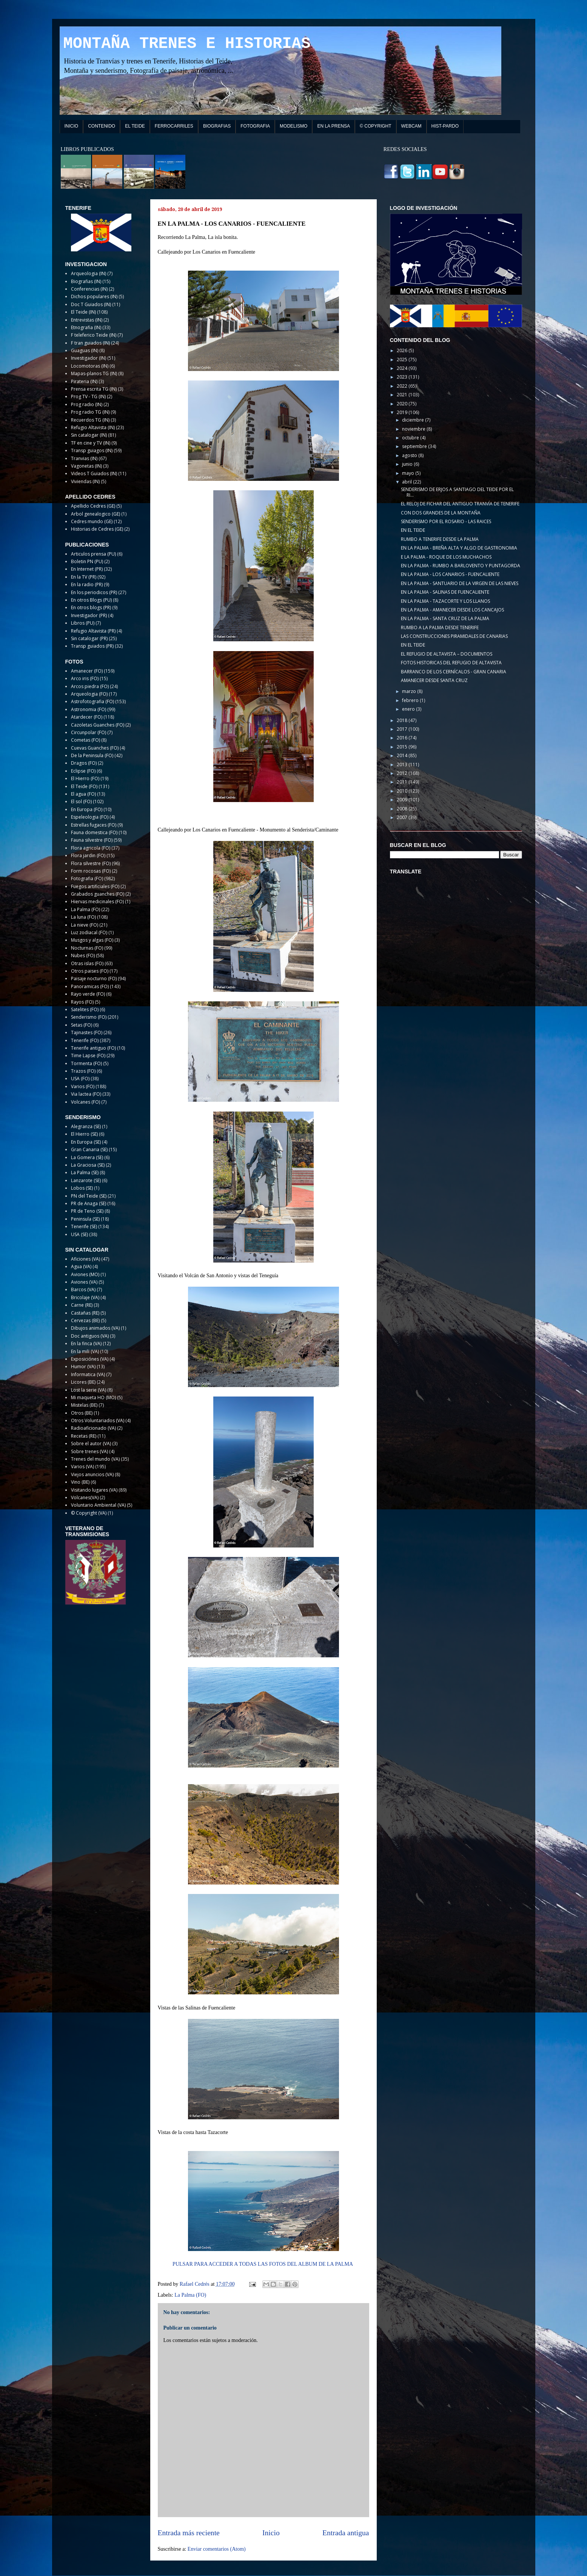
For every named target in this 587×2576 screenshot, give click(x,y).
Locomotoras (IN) (89, 366)
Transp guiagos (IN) (91, 450)
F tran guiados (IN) (90, 343)
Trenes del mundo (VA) (95, 1459)
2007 (402, 817)
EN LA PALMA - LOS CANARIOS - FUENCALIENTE (450, 574)
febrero (411, 700)
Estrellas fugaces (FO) (93, 825)
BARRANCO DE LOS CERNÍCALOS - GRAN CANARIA (453, 671)
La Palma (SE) (85, 1172)
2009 (402, 799)
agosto (410, 455)
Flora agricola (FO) (90, 848)
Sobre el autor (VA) (91, 1443)
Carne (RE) (81, 1305)
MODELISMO (293, 126)
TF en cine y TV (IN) (90, 443)
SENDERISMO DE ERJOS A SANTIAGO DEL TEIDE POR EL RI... (457, 492)
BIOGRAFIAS (217, 126)
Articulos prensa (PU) (93, 554)
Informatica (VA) (88, 1374)
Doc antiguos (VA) (90, 1336)
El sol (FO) (81, 801)
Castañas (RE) (85, 1313)
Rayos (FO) (82, 1002)
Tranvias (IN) (84, 458)
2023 (402, 377)
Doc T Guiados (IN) (91, 304)
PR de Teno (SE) (87, 1211)
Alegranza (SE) (86, 1126)
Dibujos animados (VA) (95, 1328)
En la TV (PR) (83, 577)
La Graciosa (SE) (88, 1165)
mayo (408, 473)
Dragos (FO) (84, 763)
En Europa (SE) (86, 1142)
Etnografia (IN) (86, 327)
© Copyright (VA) (88, 1513)
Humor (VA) (83, 1366)
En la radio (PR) (87, 584)
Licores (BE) (83, 1382)
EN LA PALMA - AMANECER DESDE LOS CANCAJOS (452, 610)
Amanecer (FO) (87, 671)
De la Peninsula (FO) (92, 755)
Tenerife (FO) (85, 1040)
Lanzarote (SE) (86, 1180)
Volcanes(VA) (85, 1497)
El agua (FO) (83, 794)
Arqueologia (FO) (89, 694)
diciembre (413, 420)
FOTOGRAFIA (255, 126)
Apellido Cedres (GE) (93, 506)
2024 (402, 368)
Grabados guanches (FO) (97, 894)
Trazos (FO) (83, 1071)
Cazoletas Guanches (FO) (97, 725)
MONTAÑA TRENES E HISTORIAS (187, 44)
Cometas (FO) (85, 740)
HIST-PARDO (445, 126)
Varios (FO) (82, 1086)
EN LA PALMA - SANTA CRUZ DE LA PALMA (445, 618)
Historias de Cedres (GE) (97, 529)
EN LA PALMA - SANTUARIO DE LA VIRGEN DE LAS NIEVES (459, 583)
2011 (402, 782)
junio (408, 464)
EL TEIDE (135, 126)
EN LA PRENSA (333, 126)
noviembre (414, 429)
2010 (402, 791)
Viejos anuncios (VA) (92, 1474)
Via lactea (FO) (86, 1094)
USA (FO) (80, 1078)
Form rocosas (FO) (91, 871)
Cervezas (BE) (85, 1320)
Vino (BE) (80, 1482)
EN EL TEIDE (413, 530)
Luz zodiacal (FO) (89, 932)
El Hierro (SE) (84, 1134)
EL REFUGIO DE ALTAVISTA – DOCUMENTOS (446, 654)
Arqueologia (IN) (88, 273)
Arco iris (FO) (85, 678)
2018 (402, 720)
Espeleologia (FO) (89, 817)
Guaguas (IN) (84, 350)
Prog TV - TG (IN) (88, 396)
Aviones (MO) (85, 1274)
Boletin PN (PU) (87, 561)
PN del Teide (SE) (88, 1196)
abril (407, 482)
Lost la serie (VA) (88, 1390)
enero (409, 709)
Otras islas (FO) (87, 963)
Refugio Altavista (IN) (93, 427)
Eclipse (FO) (83, 771)
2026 (402, 350)
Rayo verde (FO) (88, 994)
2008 (402, 808)
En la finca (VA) (86, 1343)
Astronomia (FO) (88, 709)
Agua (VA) (81, 1266)
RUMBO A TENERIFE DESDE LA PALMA (440, 539)
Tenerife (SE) (84, 1226)
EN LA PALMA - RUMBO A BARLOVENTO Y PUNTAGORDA (460, 565)
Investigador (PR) (89, 615)
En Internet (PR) (87, 569)
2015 (402, 747)
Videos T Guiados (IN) (94, 473)
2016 (402, 737)
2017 (402, 729)
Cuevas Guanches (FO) (95, 748)
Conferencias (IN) (89, 289)
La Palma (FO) (190, 2295)
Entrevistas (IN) (86, 320)
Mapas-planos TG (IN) (94, 373)
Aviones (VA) (84, 1282)
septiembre (415, 446)
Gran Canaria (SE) (89, 1149)
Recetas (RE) (83, 1436)
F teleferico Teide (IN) (93, 335)
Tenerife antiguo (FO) (93, 1048)
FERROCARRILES (174, 126)
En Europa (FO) (86, 809)
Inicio (271, 2533)
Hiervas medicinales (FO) (97, 901)
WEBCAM (411, 126)
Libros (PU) (82, 623)
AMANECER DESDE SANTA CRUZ (434, 680)
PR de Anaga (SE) (88, 1203)
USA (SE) (79, 1234)
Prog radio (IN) (86, 404)
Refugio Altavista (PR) (93, 631)
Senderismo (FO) (88, 1017)
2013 (402, 764)
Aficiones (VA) (85, 1259)
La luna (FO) (83, 917)
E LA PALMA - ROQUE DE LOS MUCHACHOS (446, 557)
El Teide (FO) (84, 786)
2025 (402, 359)
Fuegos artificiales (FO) (95, 886)
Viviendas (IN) (85, 481)
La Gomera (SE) (87, 1157)
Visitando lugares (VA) (94, 1490)
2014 (402, 755)
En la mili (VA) (85, 1351)
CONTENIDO (101, 126)
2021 (402, 394)
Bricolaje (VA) (85, 1297)
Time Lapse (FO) (88, 1055)
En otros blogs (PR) (91, 607)
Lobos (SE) (82, 1188)
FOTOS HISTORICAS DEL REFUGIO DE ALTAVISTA (451, 662)
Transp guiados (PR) (92, 646)
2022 (402, 386)
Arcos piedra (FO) (90, 686)
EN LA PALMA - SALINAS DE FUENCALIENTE (445, 592)
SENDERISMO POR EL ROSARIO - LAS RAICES (446, 521)
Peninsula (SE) (85, 1219)
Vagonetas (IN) (86, 466)
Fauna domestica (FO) (94, 832)
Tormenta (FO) (86, 1063)
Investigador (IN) (88, 358)
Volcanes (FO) (85, 1102)
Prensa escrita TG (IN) (94, 389)
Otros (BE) (81, 1413)
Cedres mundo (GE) (91, 521)
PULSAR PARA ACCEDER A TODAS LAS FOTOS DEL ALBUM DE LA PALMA (263, 2264)
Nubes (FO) (83, 955)
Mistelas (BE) (84, 1405)
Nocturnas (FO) (87, 948)
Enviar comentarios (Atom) (217, 2549)
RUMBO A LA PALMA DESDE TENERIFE (440, 627)
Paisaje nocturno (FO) (94, 978)
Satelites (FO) (85, 1009)
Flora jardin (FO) (88, 855)
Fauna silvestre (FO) (91, 840)
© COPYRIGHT (375, 126)
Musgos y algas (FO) (92, 940)
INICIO (72, 126)
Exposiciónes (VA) (89, 1359)
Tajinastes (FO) (86, 1032)
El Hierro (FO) (85, 778)
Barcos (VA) (83, 1289)
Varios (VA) (82, 1466)
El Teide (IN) (83, 312)
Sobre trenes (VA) (89, 1451)
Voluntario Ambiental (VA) (98, 1505)
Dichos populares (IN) (94, 296)
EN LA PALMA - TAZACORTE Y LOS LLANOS (445, 601)
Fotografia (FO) (87, 878)
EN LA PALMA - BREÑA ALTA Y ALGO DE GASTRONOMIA (459, 548)
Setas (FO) (81, 1025)
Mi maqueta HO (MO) (93, 1397)
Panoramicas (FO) (90, 986)
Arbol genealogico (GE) (95, 514)
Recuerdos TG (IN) (90, 420)
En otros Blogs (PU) (91, 600)
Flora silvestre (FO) (91, 863)
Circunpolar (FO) (88, 732)
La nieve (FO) (84, 925)
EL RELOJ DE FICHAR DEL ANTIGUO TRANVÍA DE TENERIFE (460, 503)
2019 (402, 412)
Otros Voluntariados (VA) (97, 1420)
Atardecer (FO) (86, 717)
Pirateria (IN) (84, 381)
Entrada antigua (345, 2533)
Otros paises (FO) (89, 971)
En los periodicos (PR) (94, 592)
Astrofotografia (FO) (92, 701)
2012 (402, 773)
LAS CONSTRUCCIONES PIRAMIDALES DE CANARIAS (454, 636)
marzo (409, 691)
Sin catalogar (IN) (89, 435)
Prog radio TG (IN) (90, 412)
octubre (411, 437)
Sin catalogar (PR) (89, 638)
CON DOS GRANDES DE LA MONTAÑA (441, 513)
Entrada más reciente (189, 2533)
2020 (402, 403)
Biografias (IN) (86, 281)
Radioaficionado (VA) (93, 1428)
